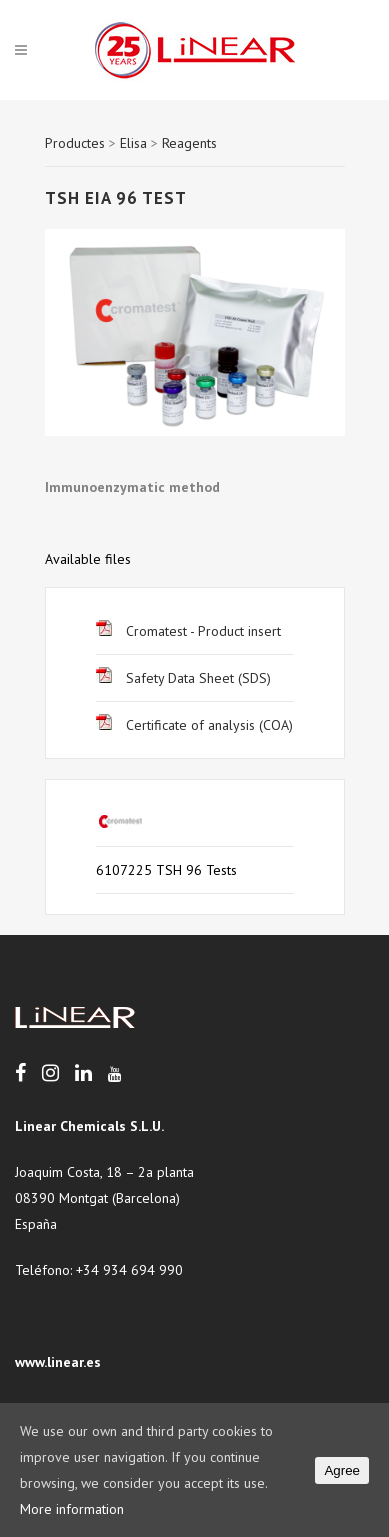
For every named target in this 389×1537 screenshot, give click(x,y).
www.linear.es (58, 1362)
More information (72, 1509)
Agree (342, 1470)
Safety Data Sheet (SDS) (183, 678)
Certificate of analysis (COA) (194, 725)
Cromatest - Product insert (188, 631)
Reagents (189, 143)
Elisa (133, 143)
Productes (75, 143)
